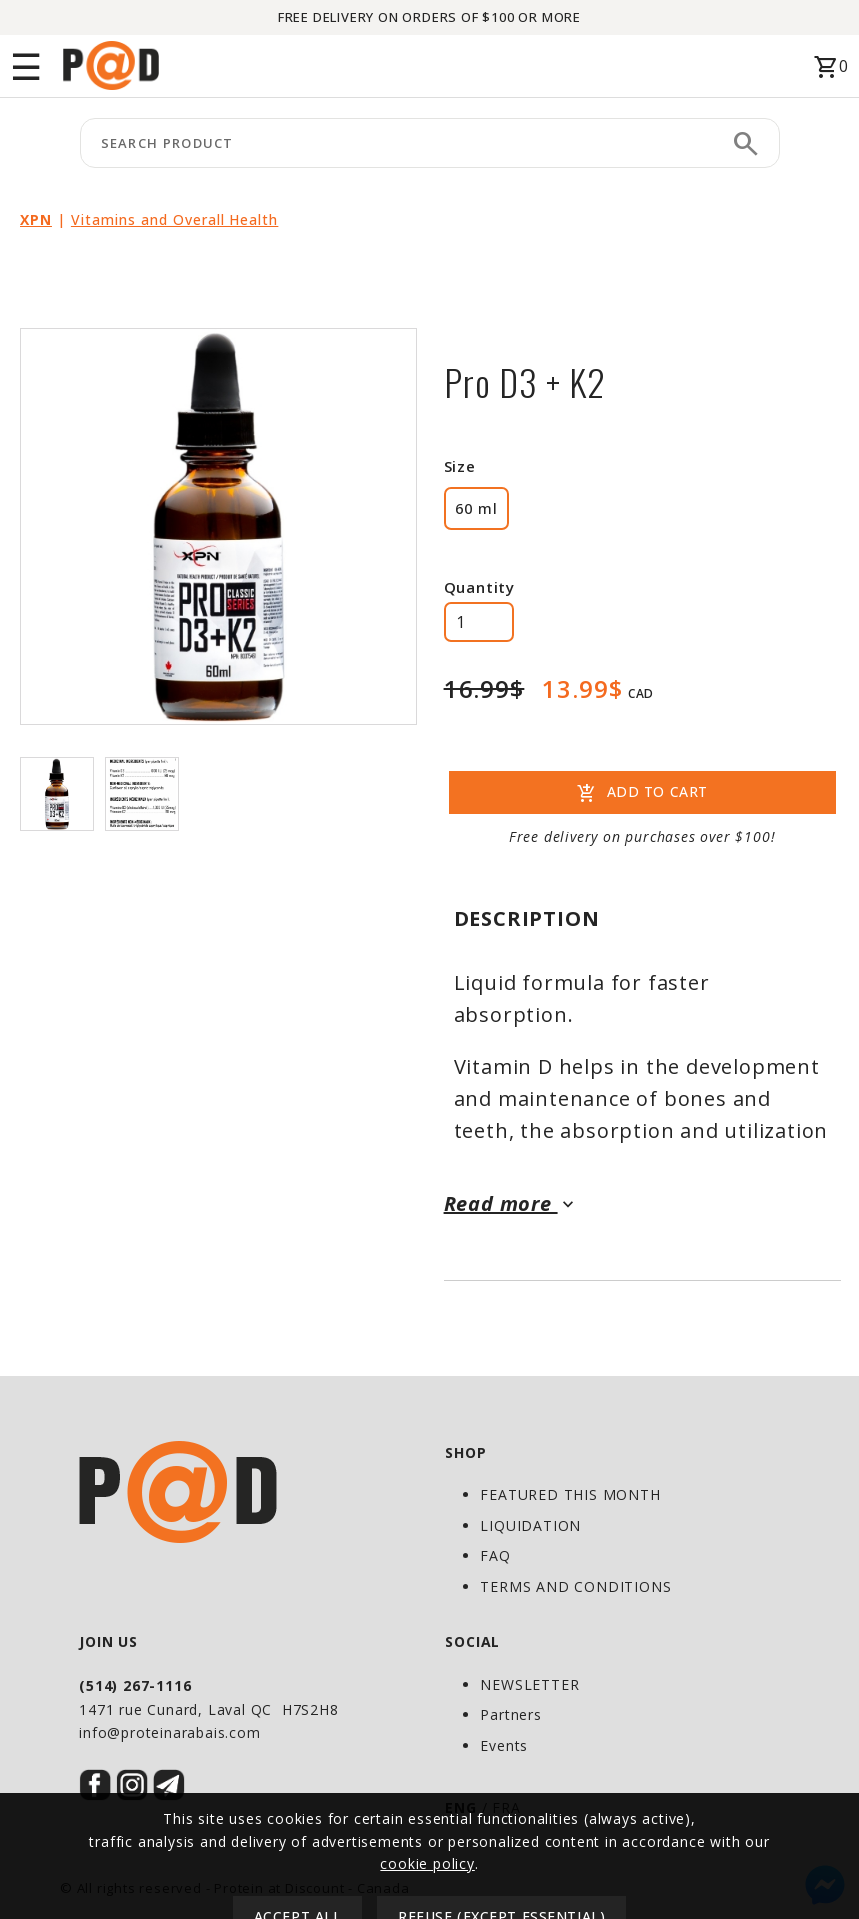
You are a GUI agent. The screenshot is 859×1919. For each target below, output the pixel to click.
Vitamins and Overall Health (174, 219)
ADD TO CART (642, 794)
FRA (506, 1807)
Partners (510, 1714)
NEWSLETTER (529, 1684)
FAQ (495, 1555)
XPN (36, 219)
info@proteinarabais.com (169, 1732)
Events (504, 1745)
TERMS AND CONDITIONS (575, 1586)
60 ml (476, 508)
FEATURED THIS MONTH (570, 1494)
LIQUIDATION (530, 1525)
